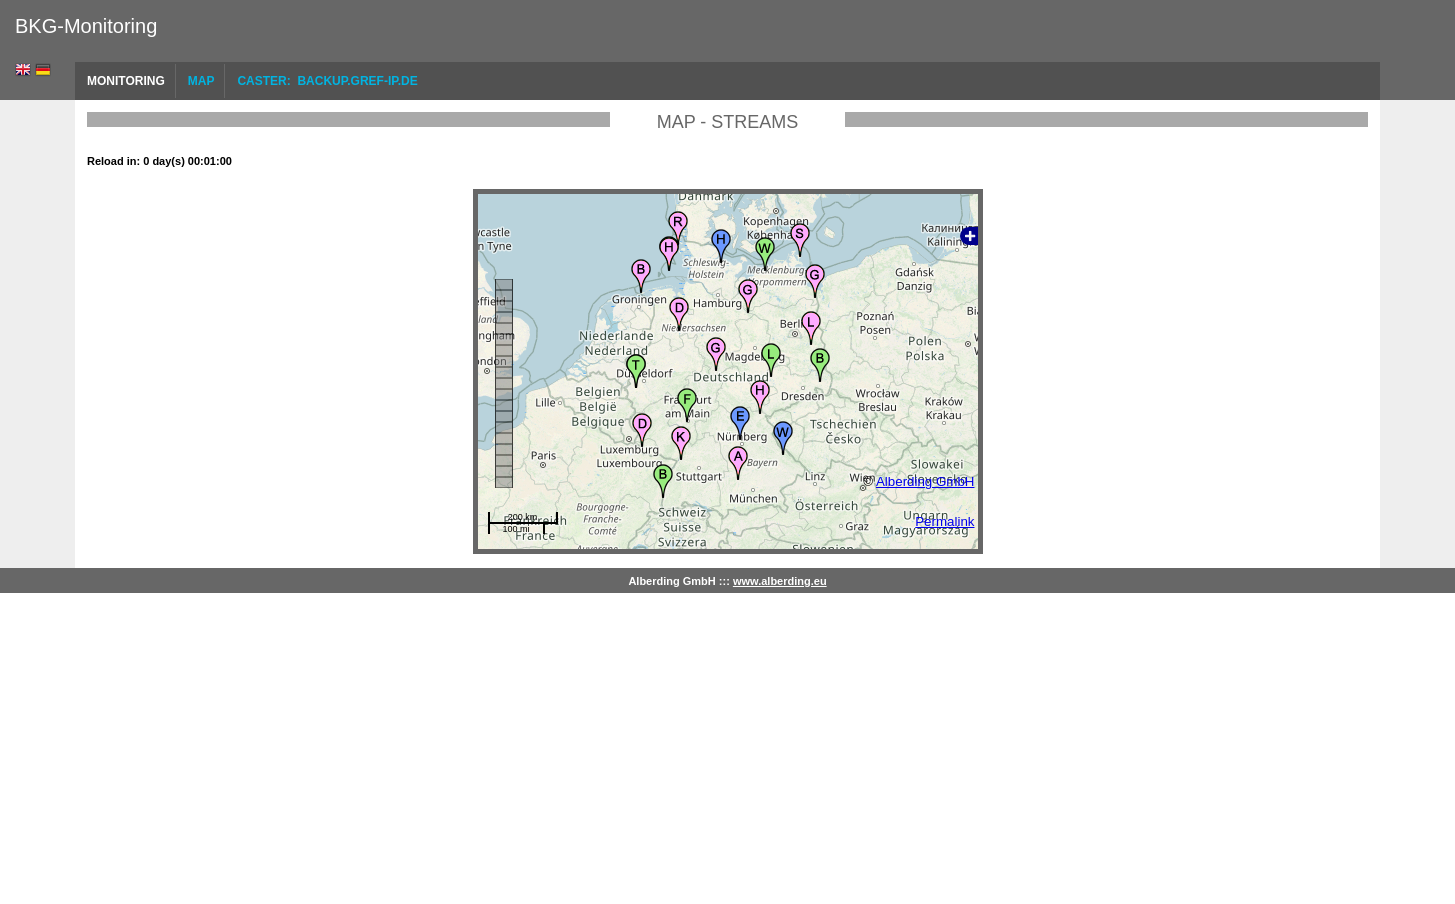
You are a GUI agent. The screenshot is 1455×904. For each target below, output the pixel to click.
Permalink (944, 521)
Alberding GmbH (925, 481)
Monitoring (126, 81)
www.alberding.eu (780, 581)
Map (201, 81)
